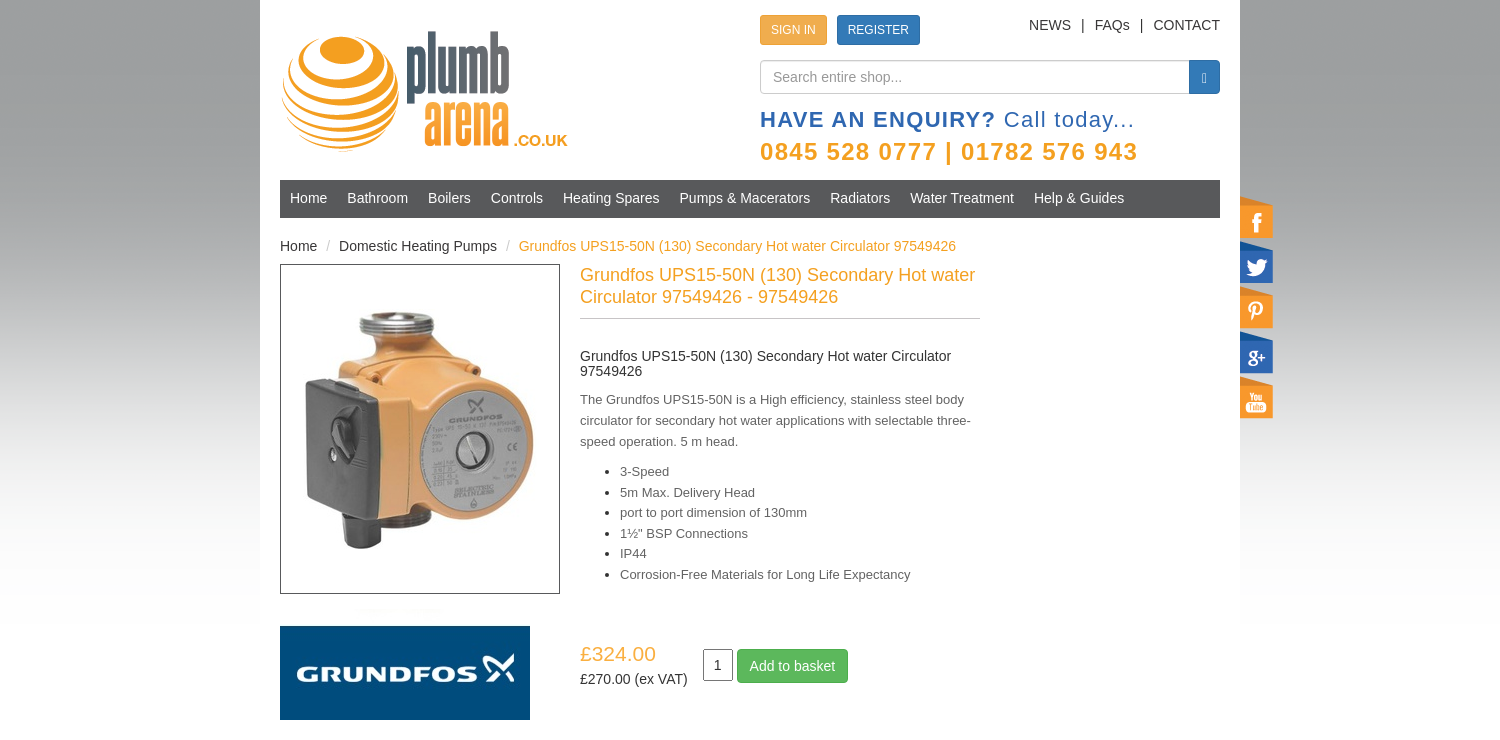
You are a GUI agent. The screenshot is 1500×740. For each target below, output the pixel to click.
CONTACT (1186, 25)
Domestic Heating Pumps (418, 246)
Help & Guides (1079, 198)
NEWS (1050, 25)
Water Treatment (962, 198)
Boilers (449, 198)
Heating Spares (611, 198)
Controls (517, 198)
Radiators (860, 198)
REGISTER (878, 30)
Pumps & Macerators (745, 198)
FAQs (1112, 25)
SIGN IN (793, 30)
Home (308, 198)
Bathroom (377, 198)
